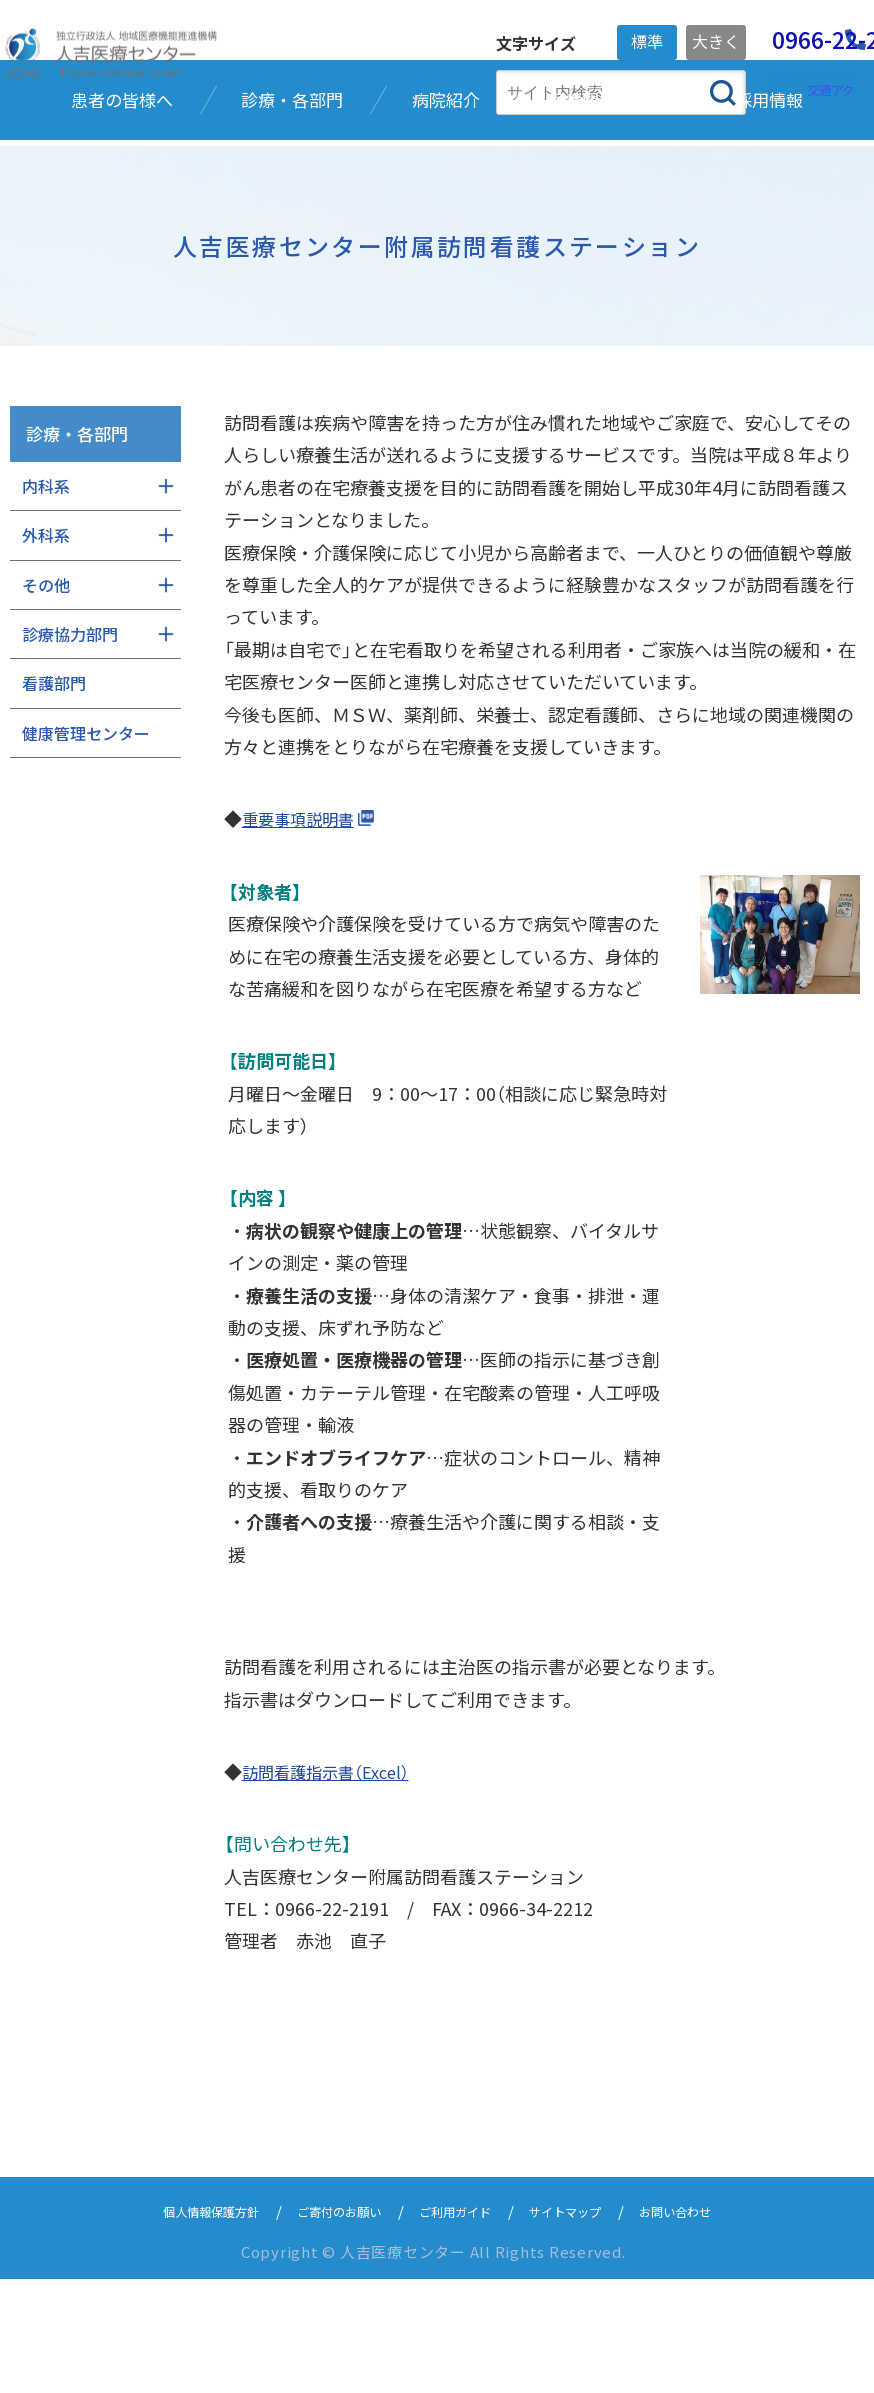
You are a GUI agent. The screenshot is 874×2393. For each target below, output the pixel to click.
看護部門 (54, 798)
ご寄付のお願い (324, 2324)
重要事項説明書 (305, 933)
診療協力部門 (70, 748)
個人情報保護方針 (174, 2324)
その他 (46, 699)
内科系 (46, 600)
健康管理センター (86, 847)
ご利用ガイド (460, 2324)
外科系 (46, 649)
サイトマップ (588, 2324)
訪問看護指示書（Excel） (335, 1885)
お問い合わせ (716, 2324)
